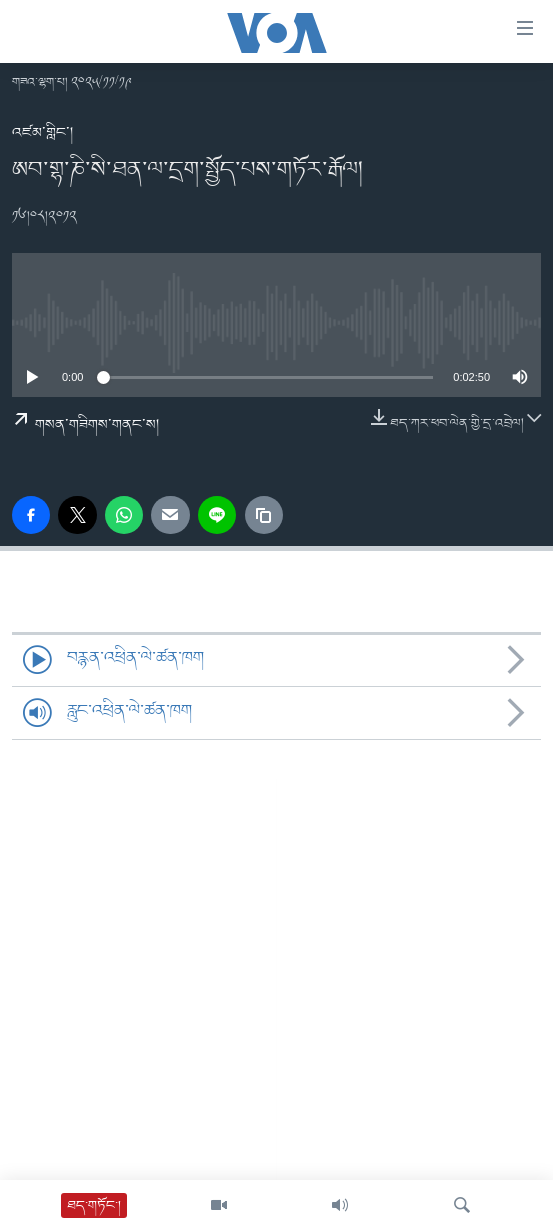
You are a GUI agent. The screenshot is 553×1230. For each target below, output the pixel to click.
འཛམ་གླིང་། (42, 133)
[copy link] (264, 515)
